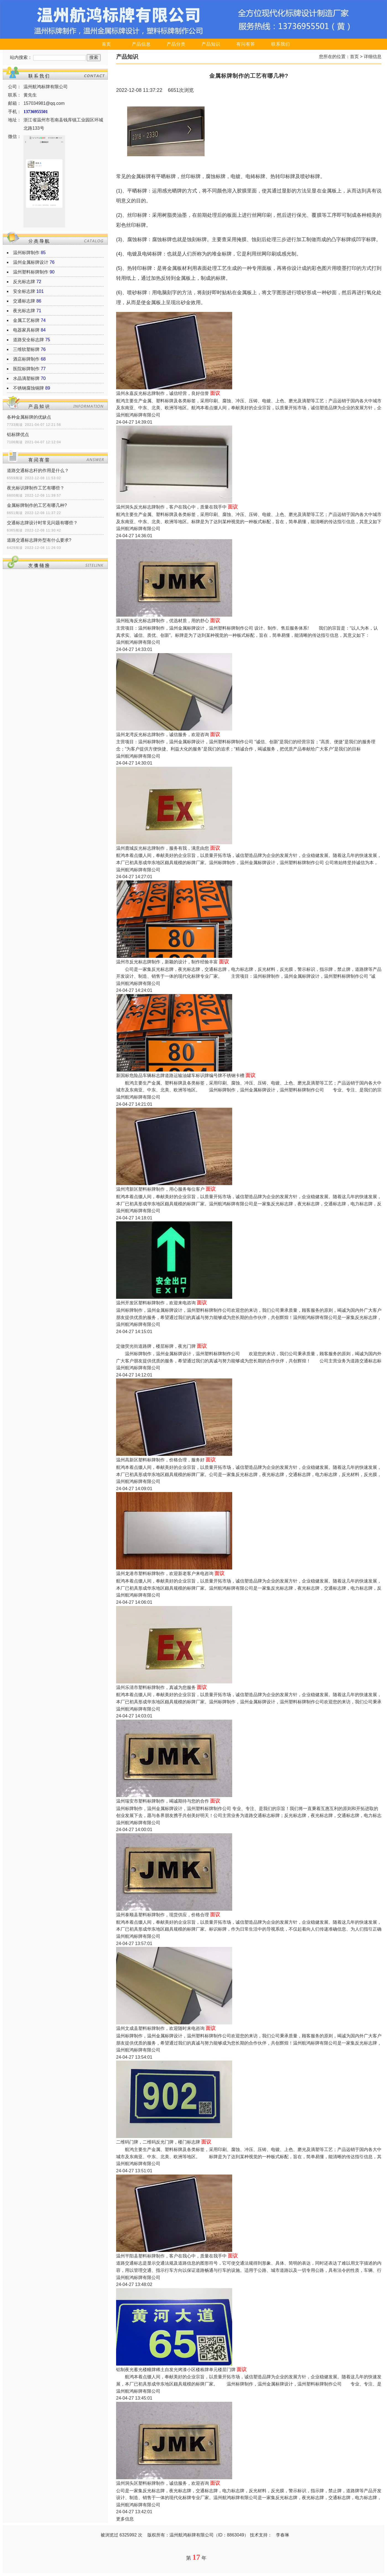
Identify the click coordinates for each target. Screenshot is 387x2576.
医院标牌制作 (26, 368)
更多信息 (125, 2519)
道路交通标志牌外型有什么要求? (39, 540)
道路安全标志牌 (28, 339)
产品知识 (211, 44)
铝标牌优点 (18, 434)
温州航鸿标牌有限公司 (138, 415)
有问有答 (245, 44)
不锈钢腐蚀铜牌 (28, 388)
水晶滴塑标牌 (26, 378)
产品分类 (176, 44)
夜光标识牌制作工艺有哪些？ (35, 488)
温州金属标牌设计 (30, 262)
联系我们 (280, 44)
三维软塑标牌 (26, 349)
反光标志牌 (24, 281)
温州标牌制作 (26, 252)
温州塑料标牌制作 (30, 272)
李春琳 (282, 2535)
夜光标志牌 (24, 310)
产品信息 (141, 44)
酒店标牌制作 (26, 359)
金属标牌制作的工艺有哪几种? (37, 505)
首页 (106, 44)
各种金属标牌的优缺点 (29, 417)
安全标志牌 (24, 291)
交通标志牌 (24, 301)
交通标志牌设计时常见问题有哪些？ (42, 522)
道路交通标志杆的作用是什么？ (38, 470)
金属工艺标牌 (26, 320)
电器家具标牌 (26, 330)
